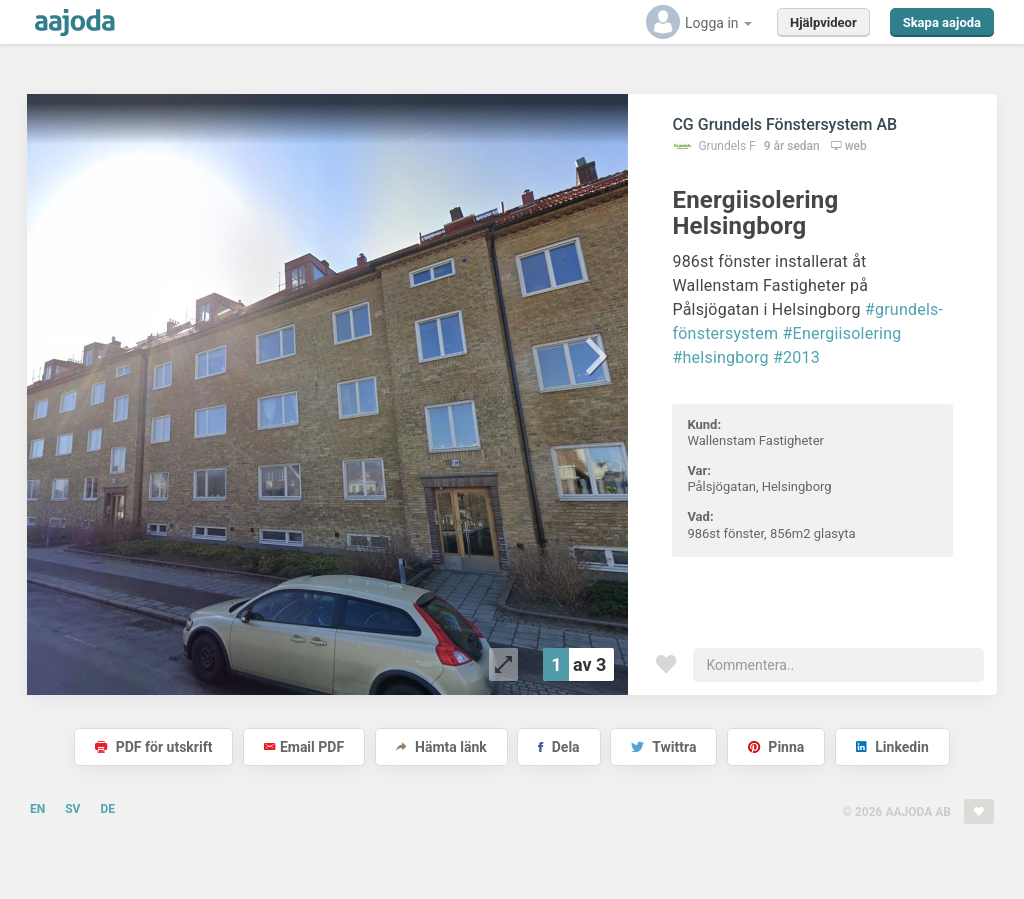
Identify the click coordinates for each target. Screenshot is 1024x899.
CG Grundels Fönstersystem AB (784, 124)
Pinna (776, 747)
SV (72, 809)
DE (107, 809)
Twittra (663, 747)
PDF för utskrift (153, 747)
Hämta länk (441, 747)
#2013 (796, 357)
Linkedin (892, 747)
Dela (558, 747)
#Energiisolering (842, 333)
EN (37, 809)
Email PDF (304, 747)
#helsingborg (720, 357)
